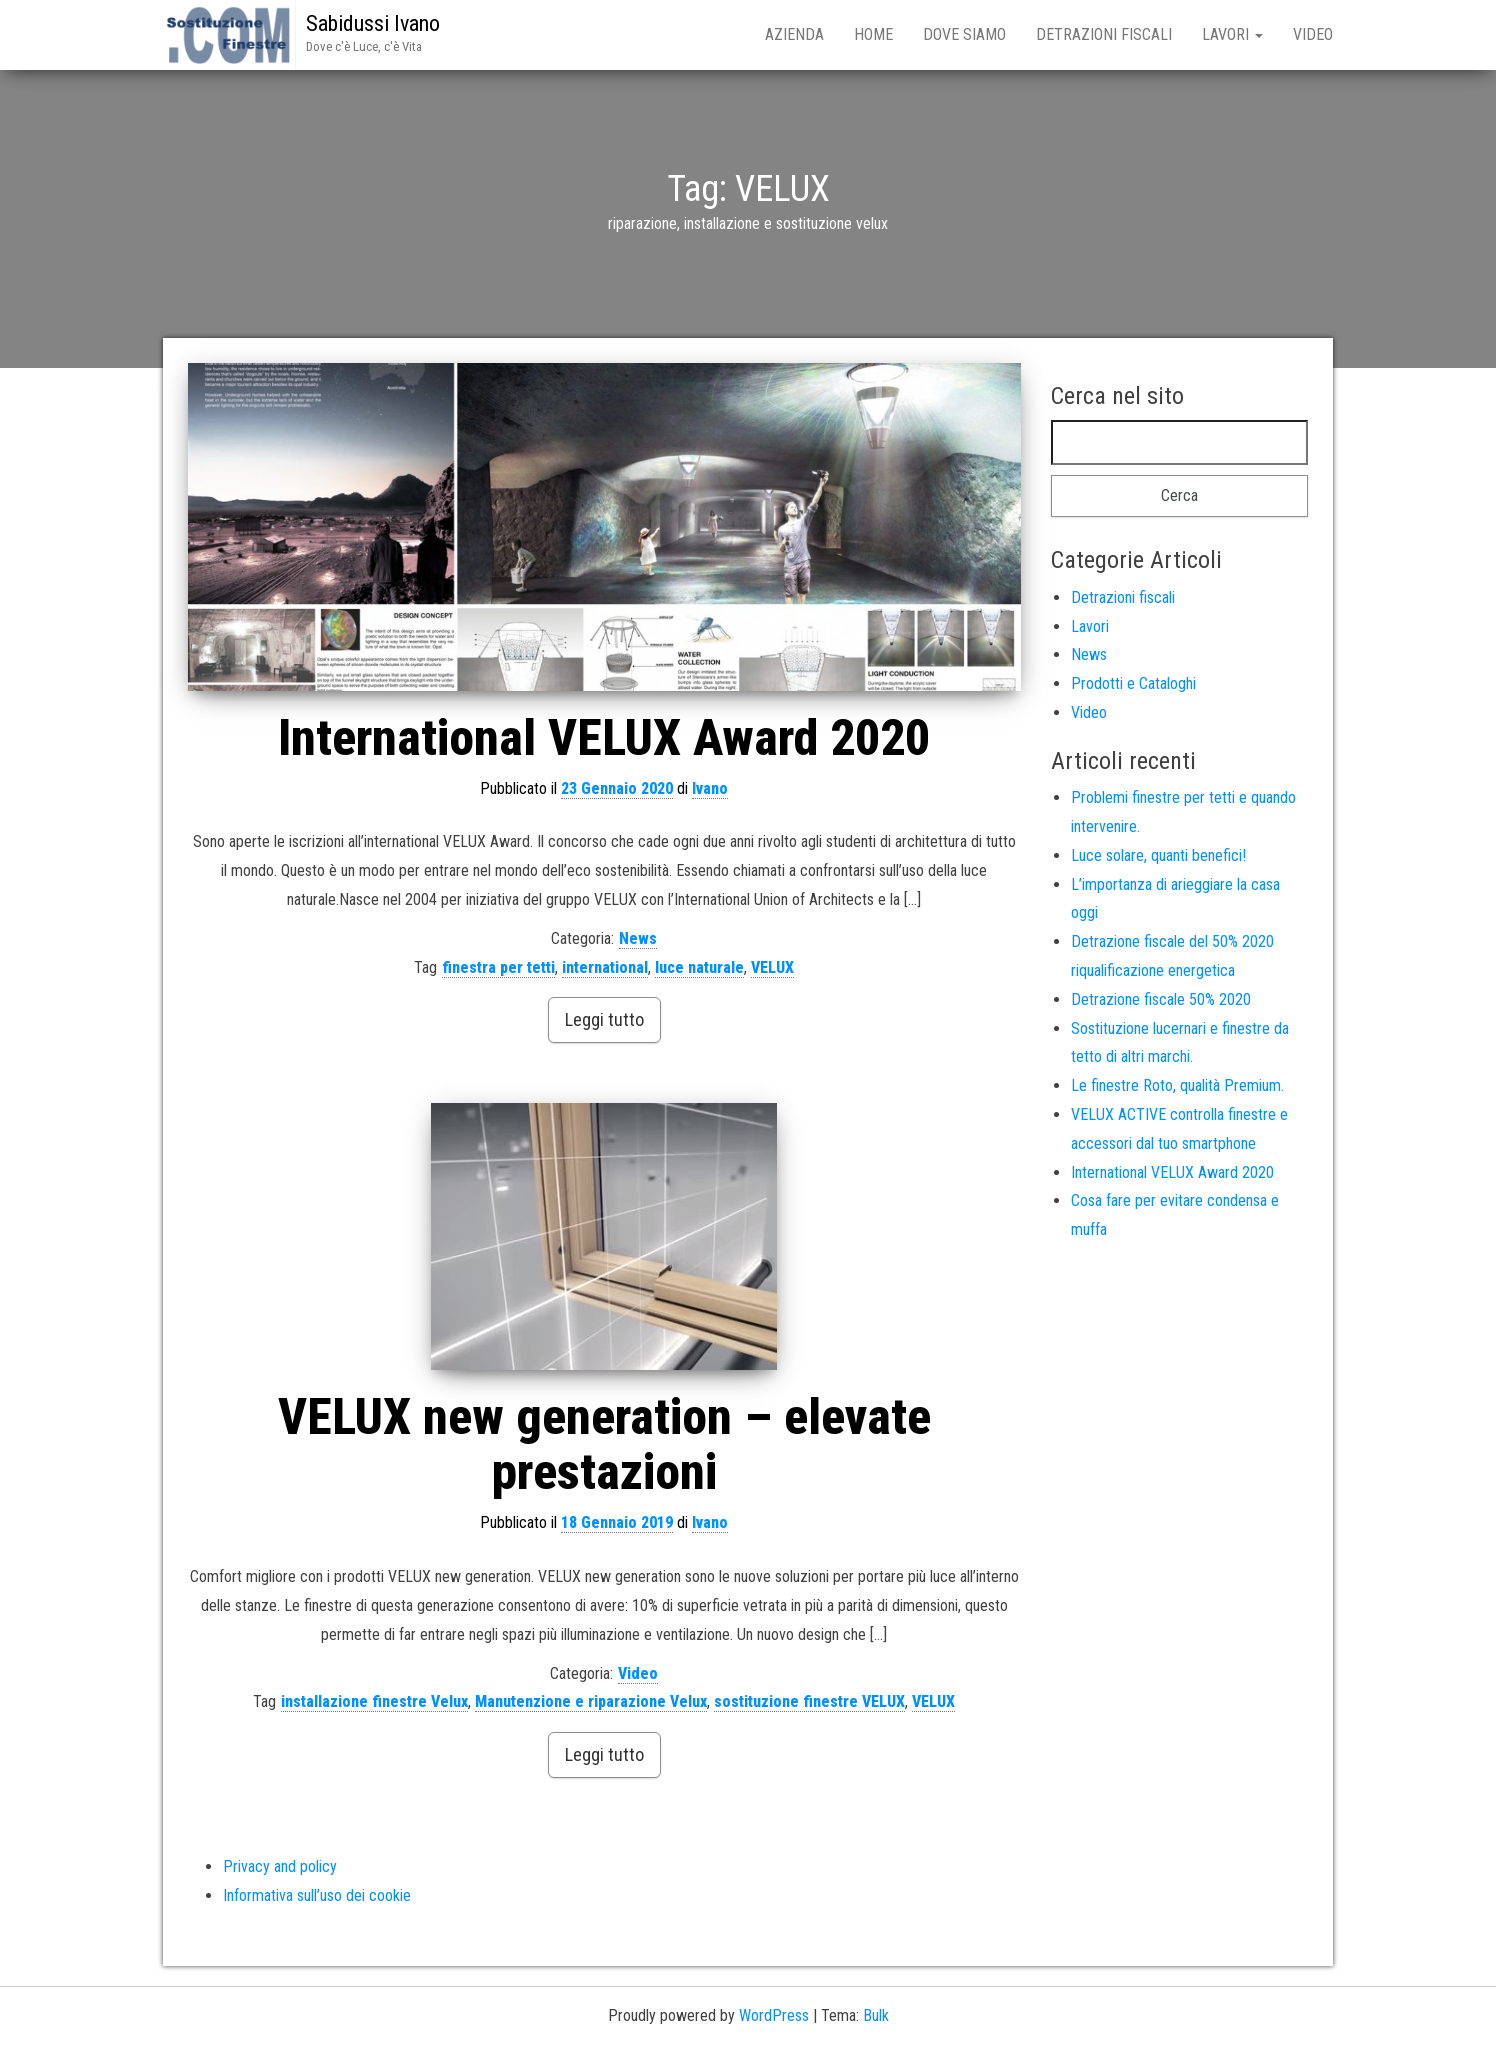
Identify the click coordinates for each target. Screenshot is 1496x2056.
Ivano (710, 788)
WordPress (774, 2015)
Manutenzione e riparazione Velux (591, 1701)
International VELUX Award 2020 (604, 738)
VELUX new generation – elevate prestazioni (604, 1444)
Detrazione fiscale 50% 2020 (1161, 999)
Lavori (1232, 34)
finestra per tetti (498, 967)
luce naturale (699, 967)
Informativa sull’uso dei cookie (317, 1895)
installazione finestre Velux (374, 1701)
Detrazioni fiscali (1104, 34)
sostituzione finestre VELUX (809, 1701)
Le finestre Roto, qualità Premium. (1177, 1085)
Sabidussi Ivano (373, 23)
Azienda (794, 34)
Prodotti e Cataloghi (1133, 683)
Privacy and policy (280, 1866)
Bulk (876, 2015)
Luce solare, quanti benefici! (1158, 855)
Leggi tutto (604, 1019)
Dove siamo (964, 34)
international (605, 967)
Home (873, 34)
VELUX (772, 967)
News (638, 938)
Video (1313, 34)
